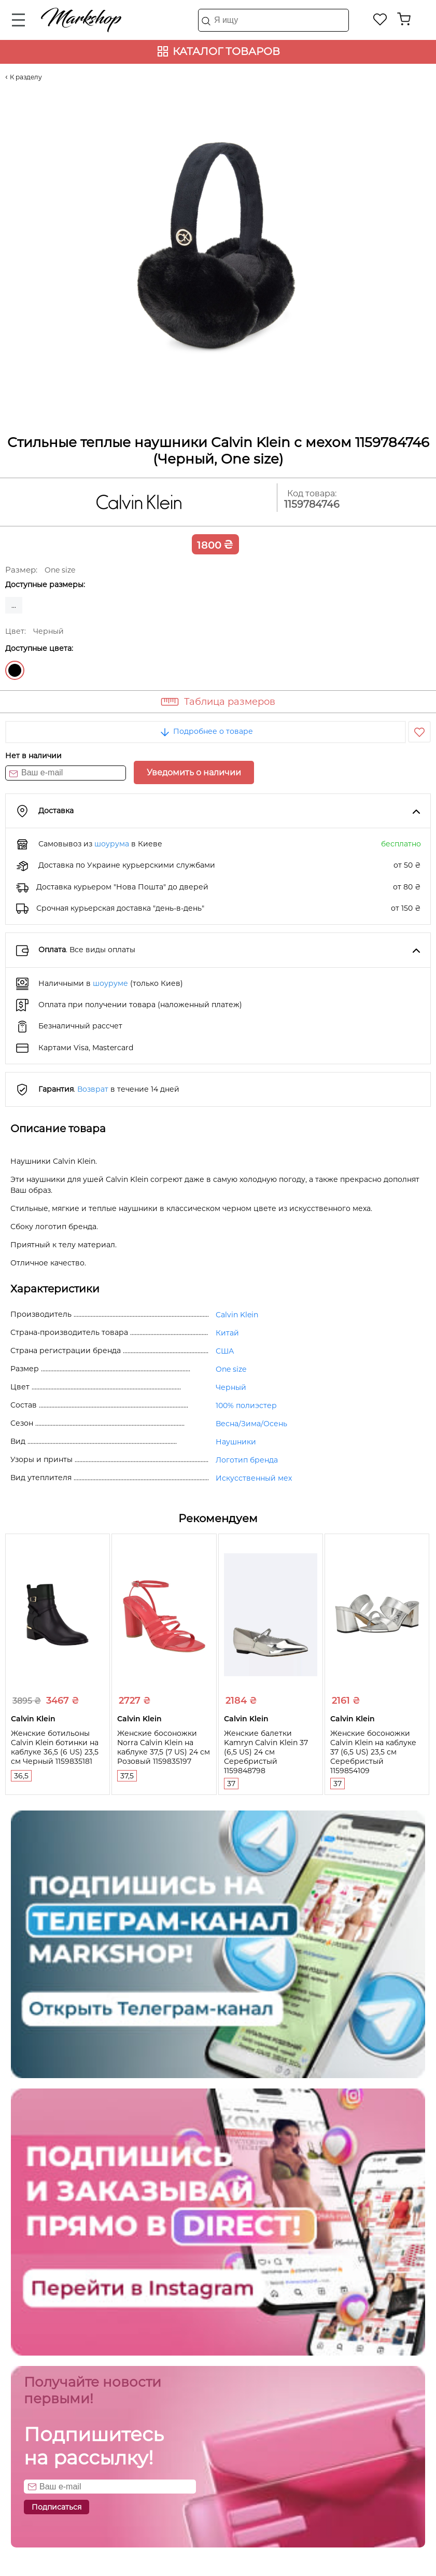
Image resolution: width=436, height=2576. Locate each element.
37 (231, 1783)
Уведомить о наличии (194, 772)
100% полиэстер (246, 1405)
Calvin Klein (237, 1314)
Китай (227, 1333)
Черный (14, 670)
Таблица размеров (229, 701)
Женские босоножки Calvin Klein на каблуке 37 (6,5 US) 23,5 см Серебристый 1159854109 (373, 1752)
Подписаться (56, 2507)
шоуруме (110, 983)
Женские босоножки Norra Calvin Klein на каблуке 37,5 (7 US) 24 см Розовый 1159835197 (163, 1747)
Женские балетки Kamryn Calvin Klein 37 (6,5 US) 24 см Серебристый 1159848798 (266, 1752)
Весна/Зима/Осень (251, 1423)
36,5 (21, 1775)
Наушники (236, 1441)
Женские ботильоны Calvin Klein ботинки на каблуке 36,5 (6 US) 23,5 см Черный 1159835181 (55, 1747)
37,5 (127, 1775)
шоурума (111, 843)
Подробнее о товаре (206, 731)
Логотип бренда (247, 1460)
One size (231, 1369)
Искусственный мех (254, 1478)
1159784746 (312, 504)
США (225, 1351)
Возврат (92, 1089)
